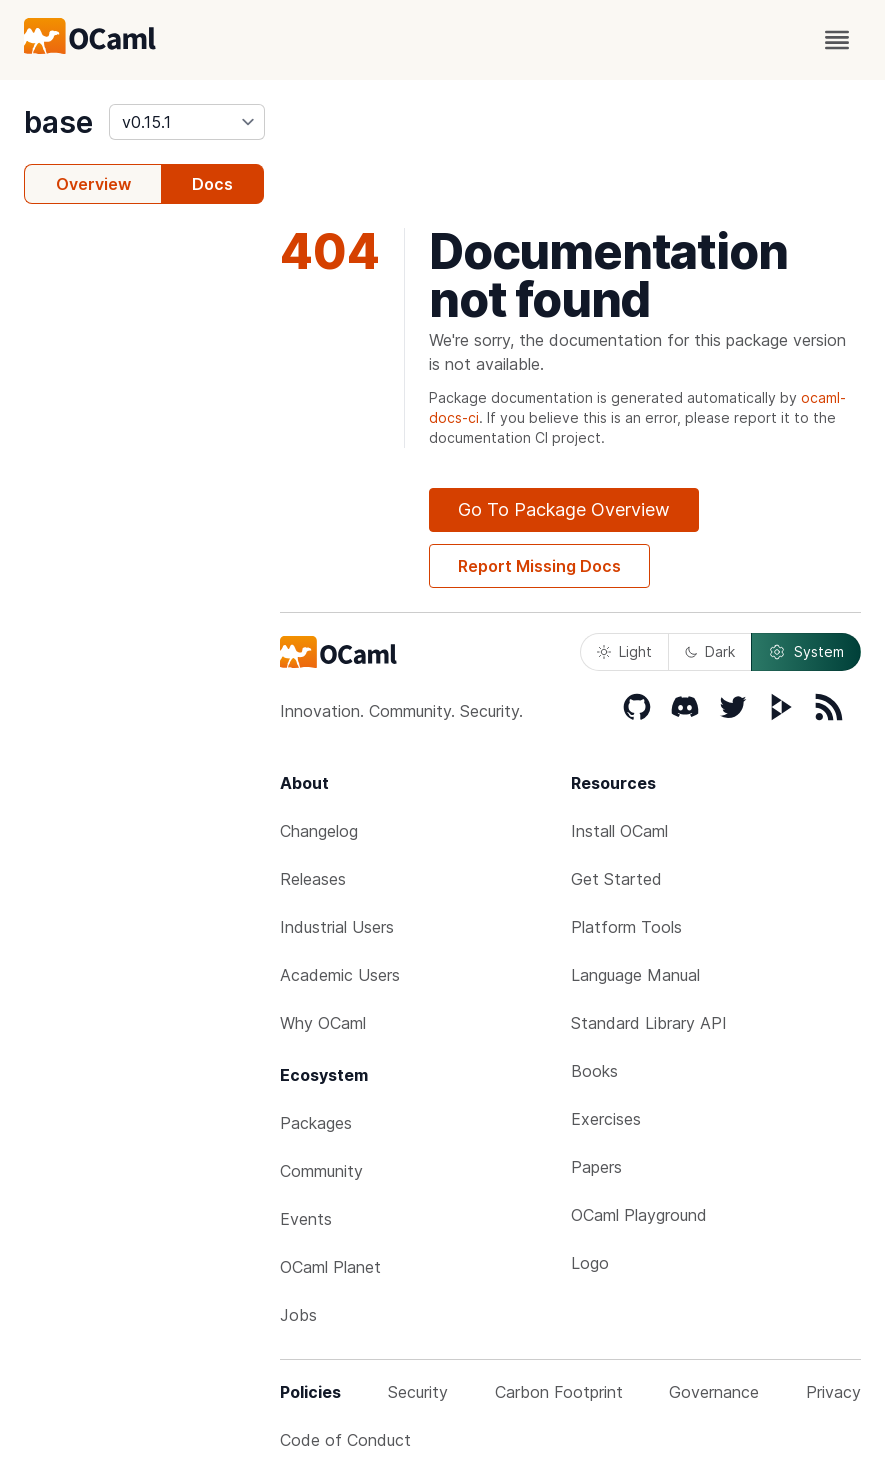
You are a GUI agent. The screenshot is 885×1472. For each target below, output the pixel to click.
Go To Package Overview (564, 509)
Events (306, 1219)
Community (321, 1171)
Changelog (319, 831)
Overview (93, 184)
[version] (187, 122)
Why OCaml (323, 1023)
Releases (313, 879)
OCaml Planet (330, 1267)
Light (624, 651)
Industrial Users (337, 927)
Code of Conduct (345, 1440)
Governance (714, 1392)
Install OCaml (619, 831)
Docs (212, 184)
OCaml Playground (639, 1215)
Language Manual (635, 975)
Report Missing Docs (539, 566)
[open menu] (837, 40)
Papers (596, 1167)
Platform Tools (626, 927)
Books (594, 1071)
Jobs (298, 1315)
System (806, 652)
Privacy (833, 1392)
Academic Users (340, 975)
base (58, 122)
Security (418, 1392)
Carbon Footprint (559, 1392)
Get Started (616, 879)
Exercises (606, 1119)
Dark (710, 651)
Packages (316, 1123)
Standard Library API (649, 1023)
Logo (590, 1263)
